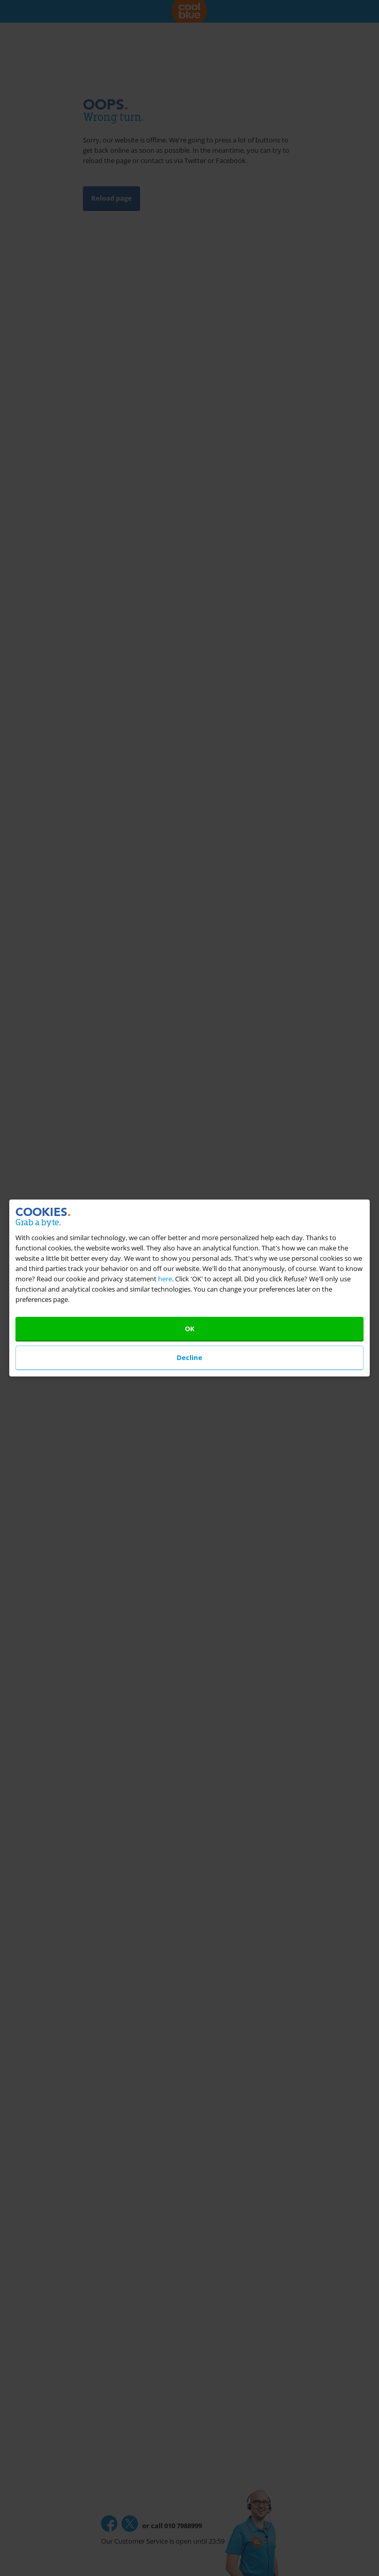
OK (190, 1328)
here (165, 1278)
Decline (189, 1357)
